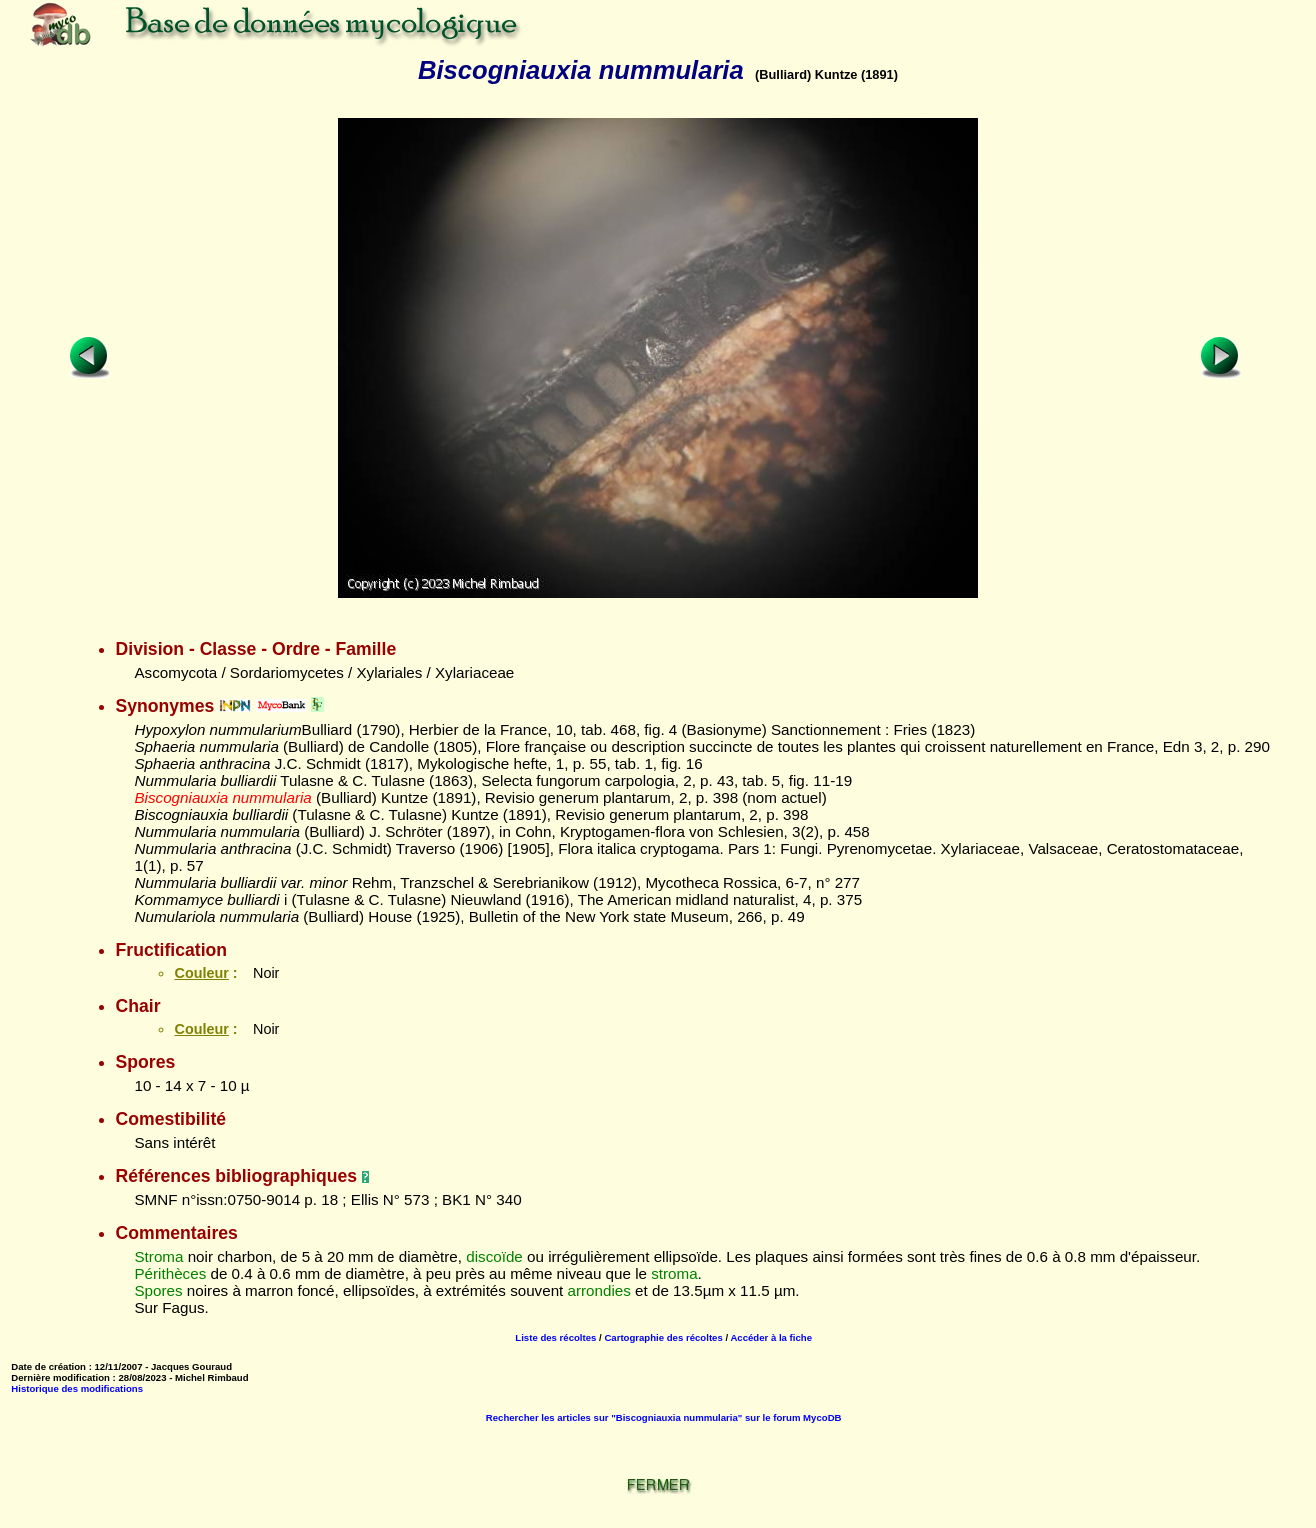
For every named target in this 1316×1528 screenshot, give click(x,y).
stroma (674, 1273)
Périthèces (170, 1273)
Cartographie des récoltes (663, 1337)
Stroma (158, 1256)
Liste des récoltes (555, 1337)
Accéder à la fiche (771, 1337)
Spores (158, 1290)
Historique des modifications (77, 1388)
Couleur (201, 973)
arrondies (599, 1290)
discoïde (494, 1256)
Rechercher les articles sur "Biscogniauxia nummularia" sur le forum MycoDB (664, 1417)
